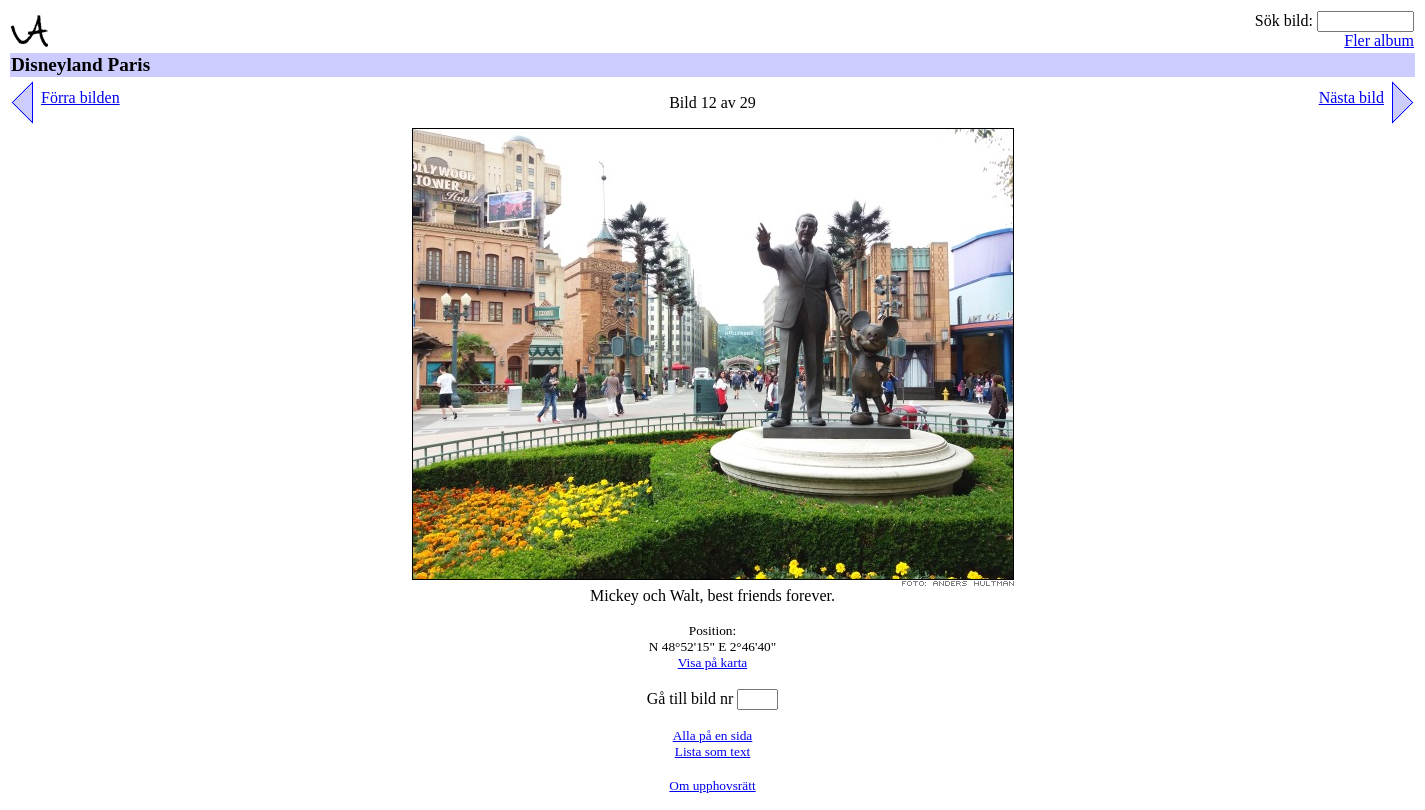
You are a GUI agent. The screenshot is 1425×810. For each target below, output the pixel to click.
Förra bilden (80, 97)
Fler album (1379, 40)
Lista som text (713, 751)
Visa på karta (713, 662)
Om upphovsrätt (712, 785)
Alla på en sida (713, 735)
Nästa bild (1351, 97)
